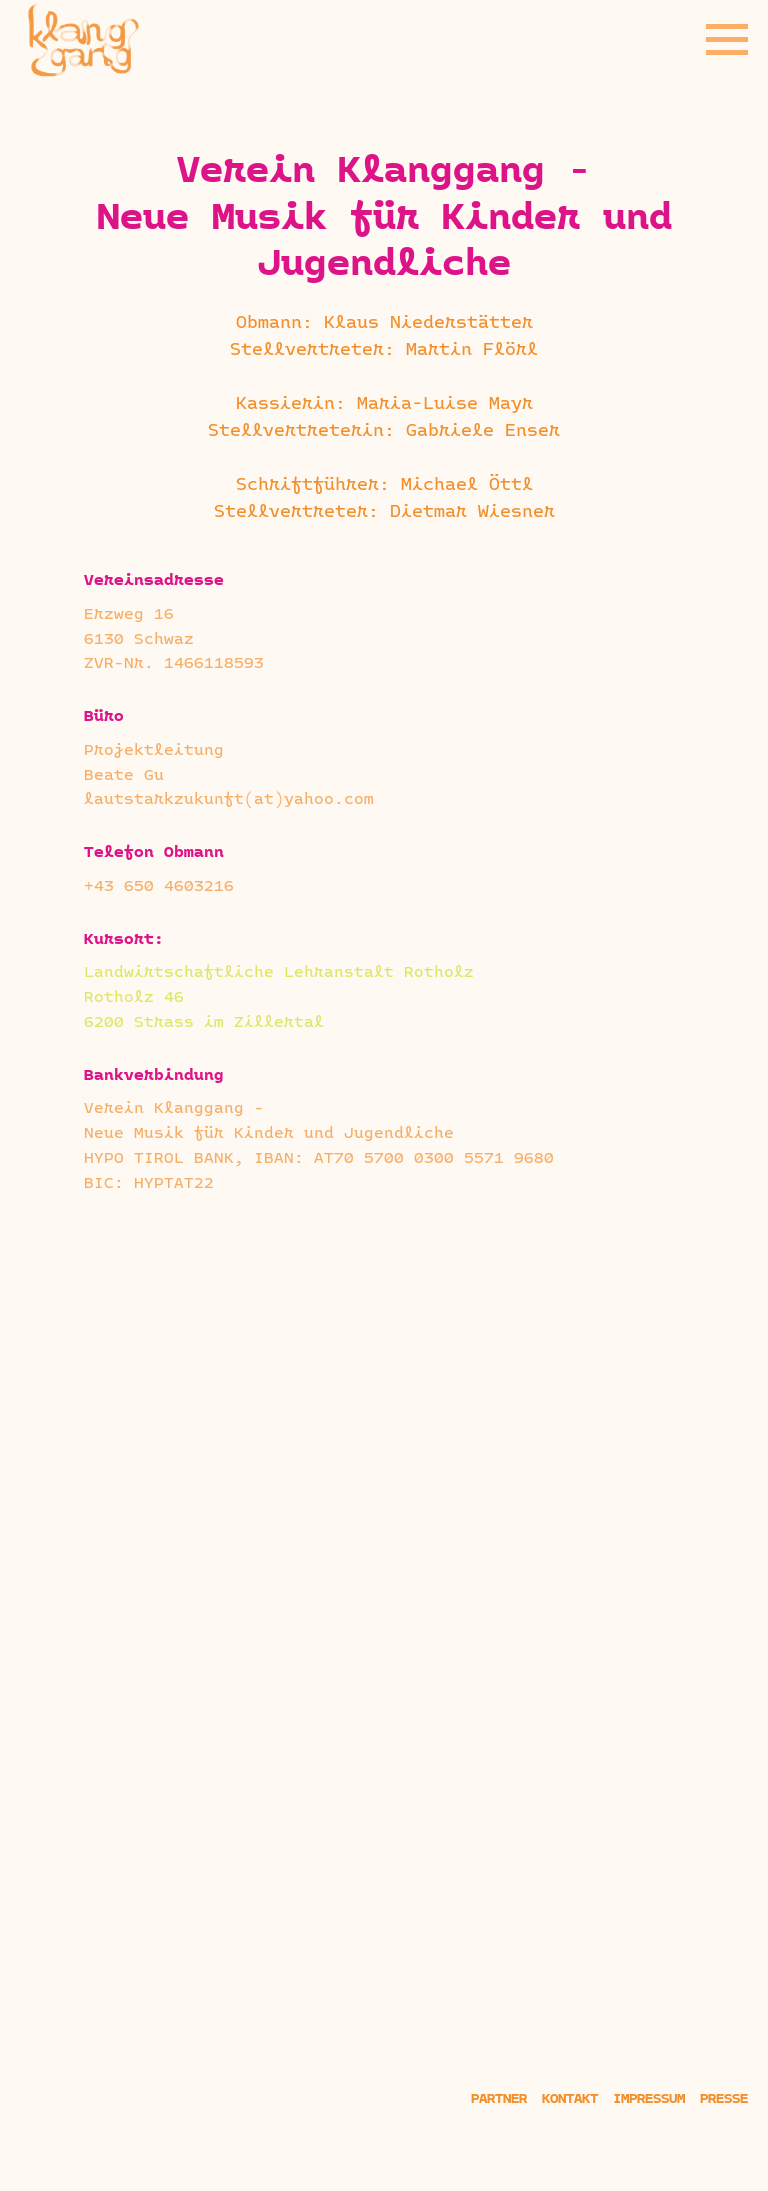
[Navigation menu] (727, 40)
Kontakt (570, 2099)
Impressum (649, 2099)
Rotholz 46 (134, 998)
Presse (724, 2099)
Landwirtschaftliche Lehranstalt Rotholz (279, 973)
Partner (499, 2099)
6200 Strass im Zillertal (204, 1023)
